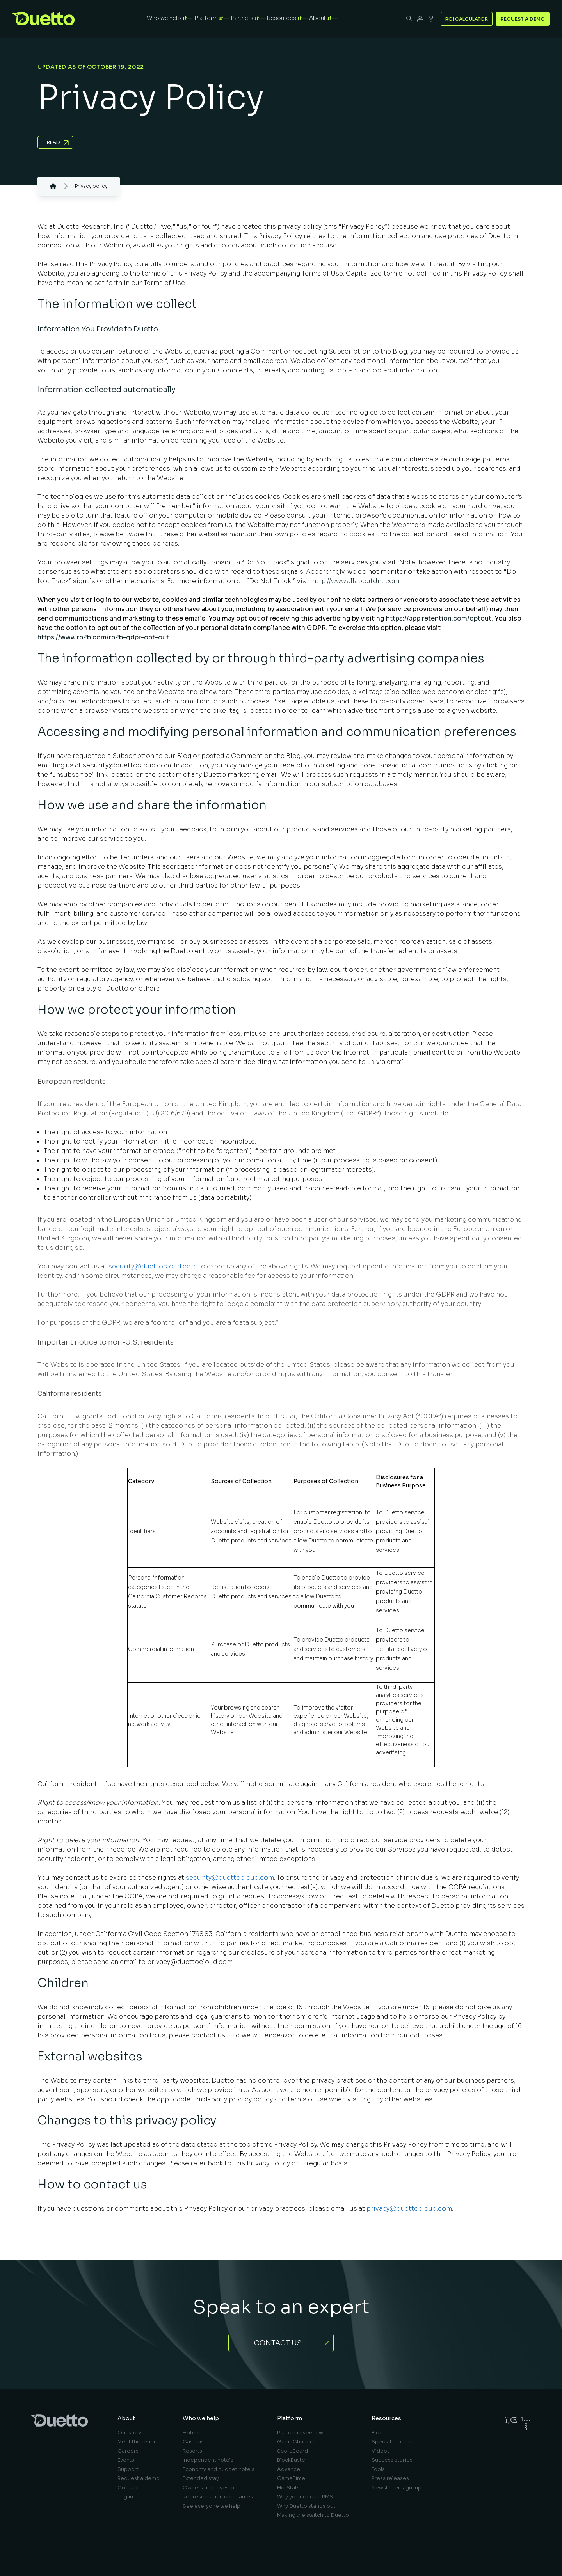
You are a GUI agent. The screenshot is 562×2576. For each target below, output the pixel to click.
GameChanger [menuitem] (296, 2441)
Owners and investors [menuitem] (211, 2487)
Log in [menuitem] (125, 2496)
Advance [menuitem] (288, 2469)
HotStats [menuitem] (288, 2487)
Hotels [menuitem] (191, 2432)
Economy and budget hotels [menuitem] (218, 2469)
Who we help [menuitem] (201, 2418)
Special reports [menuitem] (391, 2441)
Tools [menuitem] (378, 2469)
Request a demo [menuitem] (138, 2478)
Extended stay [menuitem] (201, 2478)
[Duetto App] (420, 19)
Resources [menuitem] (386, 2418)
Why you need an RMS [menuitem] (305, 2496)
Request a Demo (522, 19)
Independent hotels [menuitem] (208, 2460)
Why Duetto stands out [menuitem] (306, 2506)
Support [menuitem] (128, 2469)
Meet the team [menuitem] (136, 2441)
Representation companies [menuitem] (218, 2496)
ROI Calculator (466, 19)
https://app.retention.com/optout (438, 618)
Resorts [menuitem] (192, 2451)
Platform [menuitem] (289, 2418)
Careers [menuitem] (128, 2451)
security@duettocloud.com (152, 1266)
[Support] (431, 19)
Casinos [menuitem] (193, 2441)
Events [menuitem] (125, 2460)
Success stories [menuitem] (392, 2460)
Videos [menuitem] (381, 2451)
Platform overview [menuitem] (300, 2432)
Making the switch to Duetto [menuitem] (313, 2515)
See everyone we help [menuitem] (211, 2506)
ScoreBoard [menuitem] (292, 2451)
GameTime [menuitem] (291, 2478)
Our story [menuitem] (129, 2432)
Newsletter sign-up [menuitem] (397, 2487)
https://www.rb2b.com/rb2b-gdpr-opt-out (103, 637)
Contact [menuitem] (128, 2487)
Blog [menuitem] (377, 2432)
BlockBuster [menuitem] (292, 2460)
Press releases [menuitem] (390, 2478)
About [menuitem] (126, 2418)
